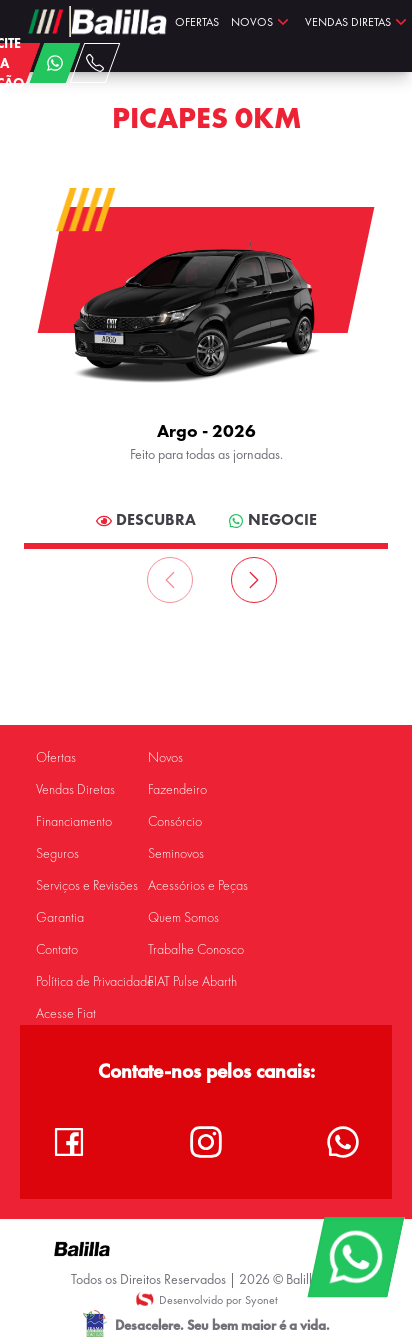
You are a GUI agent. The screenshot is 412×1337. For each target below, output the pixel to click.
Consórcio (175, 821)
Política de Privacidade (95, 981)
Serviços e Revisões (87, 885)
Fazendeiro (177, 789)
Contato (57, 949)
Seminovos (176, 853)
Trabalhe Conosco (196, 949)
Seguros (57, 853)
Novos (165, 757)
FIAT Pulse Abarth (192, 981)
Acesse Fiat (66, 1013)
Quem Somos (183, 917)
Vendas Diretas (75, 789)
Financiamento (74, 821)
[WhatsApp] (355, 1257)
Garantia (60, 917)
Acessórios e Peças (198, 885)
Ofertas (56, 757)
